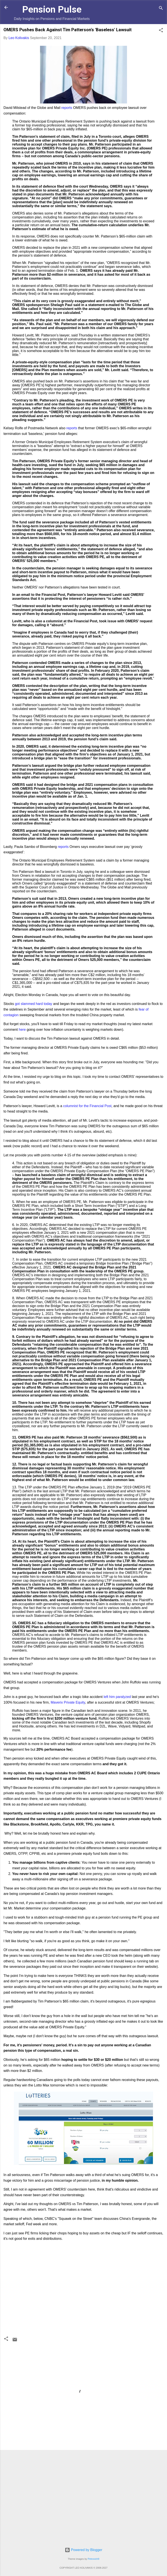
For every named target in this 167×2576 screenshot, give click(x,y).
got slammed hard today (33, 1004)
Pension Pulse (52, 9)
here (22, 1029)
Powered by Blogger (83, 2550)
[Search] (161, 8)
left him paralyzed (117, 1697)
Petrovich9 (93, 2559)
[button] (161, 31)
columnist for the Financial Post (87, 1106)
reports (66, 108)
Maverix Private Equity (68, 1702)
